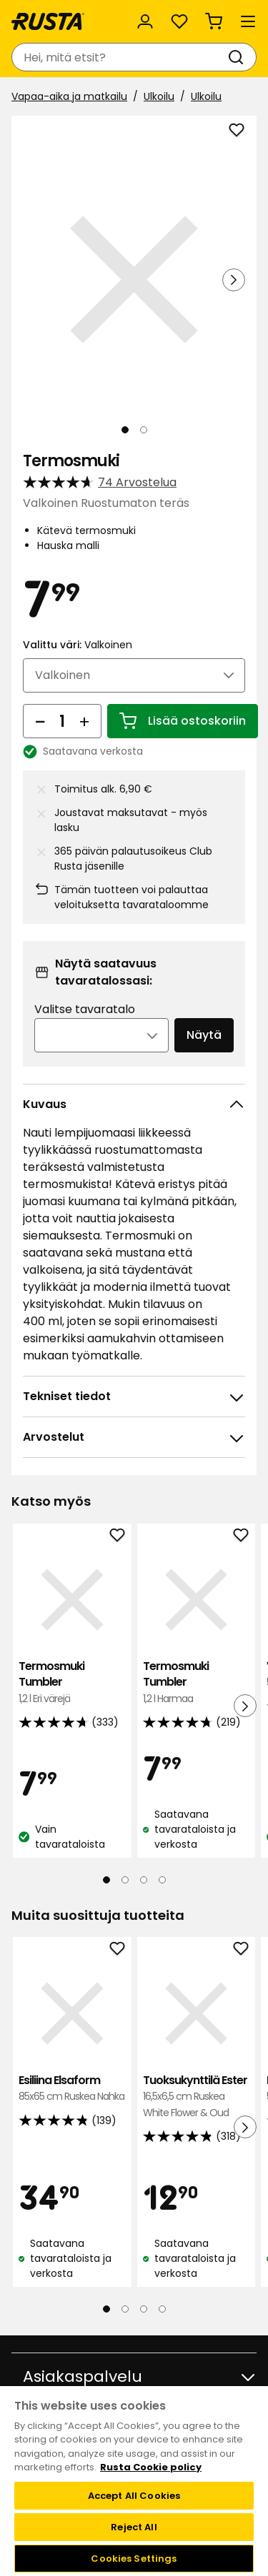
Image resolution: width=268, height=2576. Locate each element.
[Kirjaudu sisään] (145, 21)
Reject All (134, 2527)
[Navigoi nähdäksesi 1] (125, 429)
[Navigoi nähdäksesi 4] (162, 1879)
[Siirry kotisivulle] (47, 21)
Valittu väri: (77, 645)
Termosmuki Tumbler (72, 1682)
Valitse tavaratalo (84, 1009)
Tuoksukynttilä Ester (196, 2096)
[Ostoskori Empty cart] (214, 21)
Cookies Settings (134, 2558)
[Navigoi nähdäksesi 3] (143, 1879)
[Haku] (239, 57)
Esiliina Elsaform (72, 2089)
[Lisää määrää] (84, 721)
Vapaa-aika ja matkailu (69, 96)
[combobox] (120, 57)
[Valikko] (248, 21)
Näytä (204, 1035)
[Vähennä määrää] (40, 721)
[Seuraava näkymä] (233, 279)
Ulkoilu (159, 96)
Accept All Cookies (134, 2495)
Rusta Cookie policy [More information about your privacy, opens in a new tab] (151, 2467)
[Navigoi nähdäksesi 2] (143, 429)
